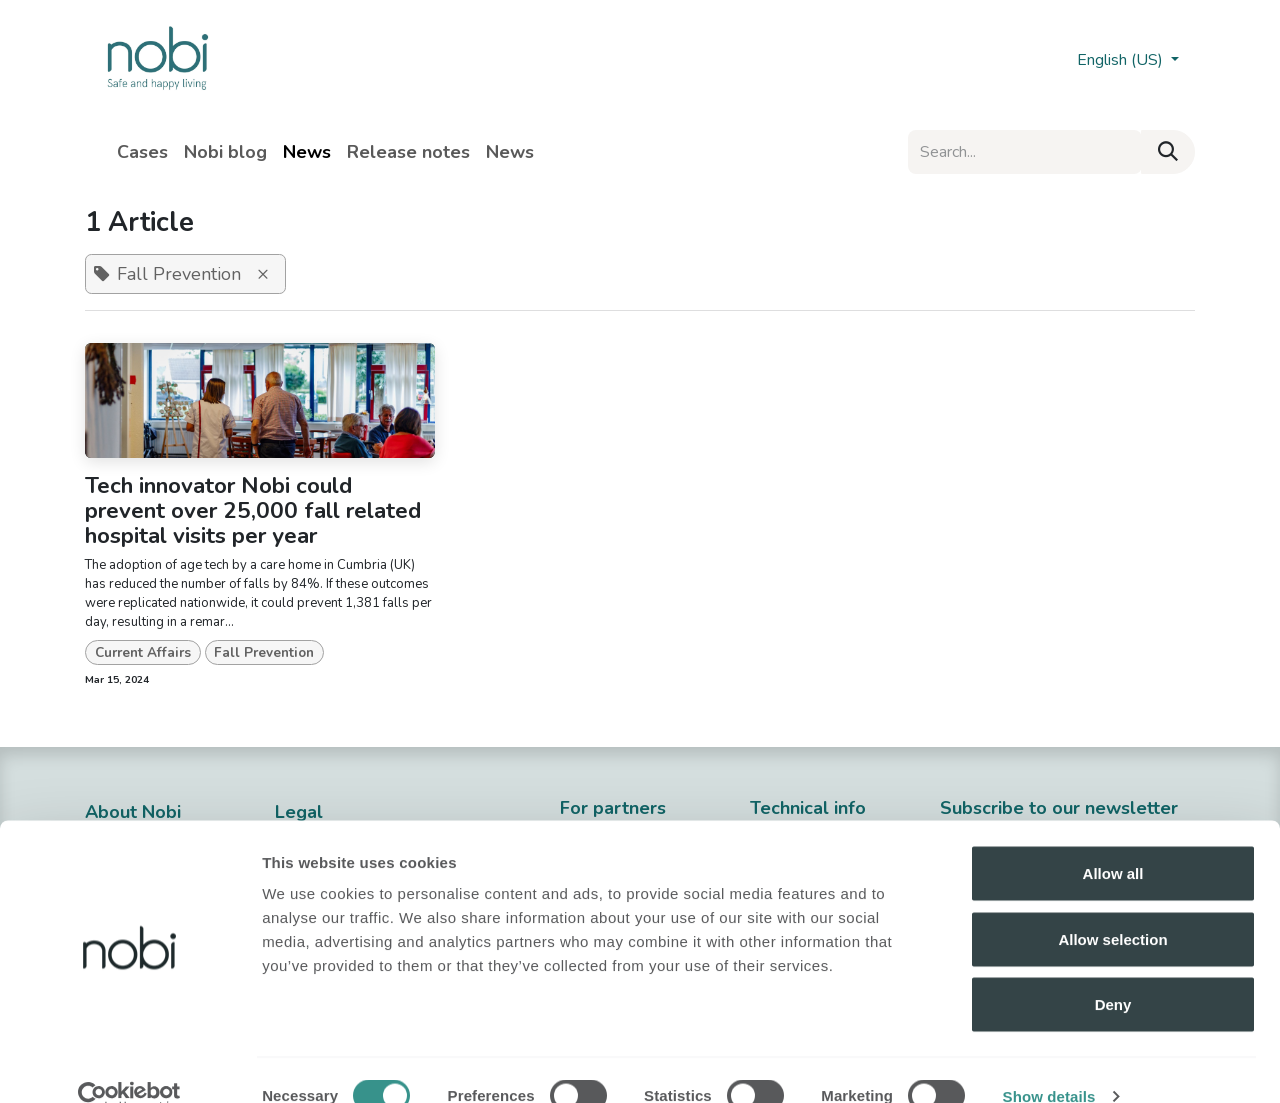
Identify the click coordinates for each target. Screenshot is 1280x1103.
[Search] (1168, 152)
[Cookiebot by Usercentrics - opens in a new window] (129, 1064)
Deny (1113, 971)
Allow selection (1112, 906)
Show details (1049, 1063)
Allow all (1113, 840)
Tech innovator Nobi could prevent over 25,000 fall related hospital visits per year (253, 511)
